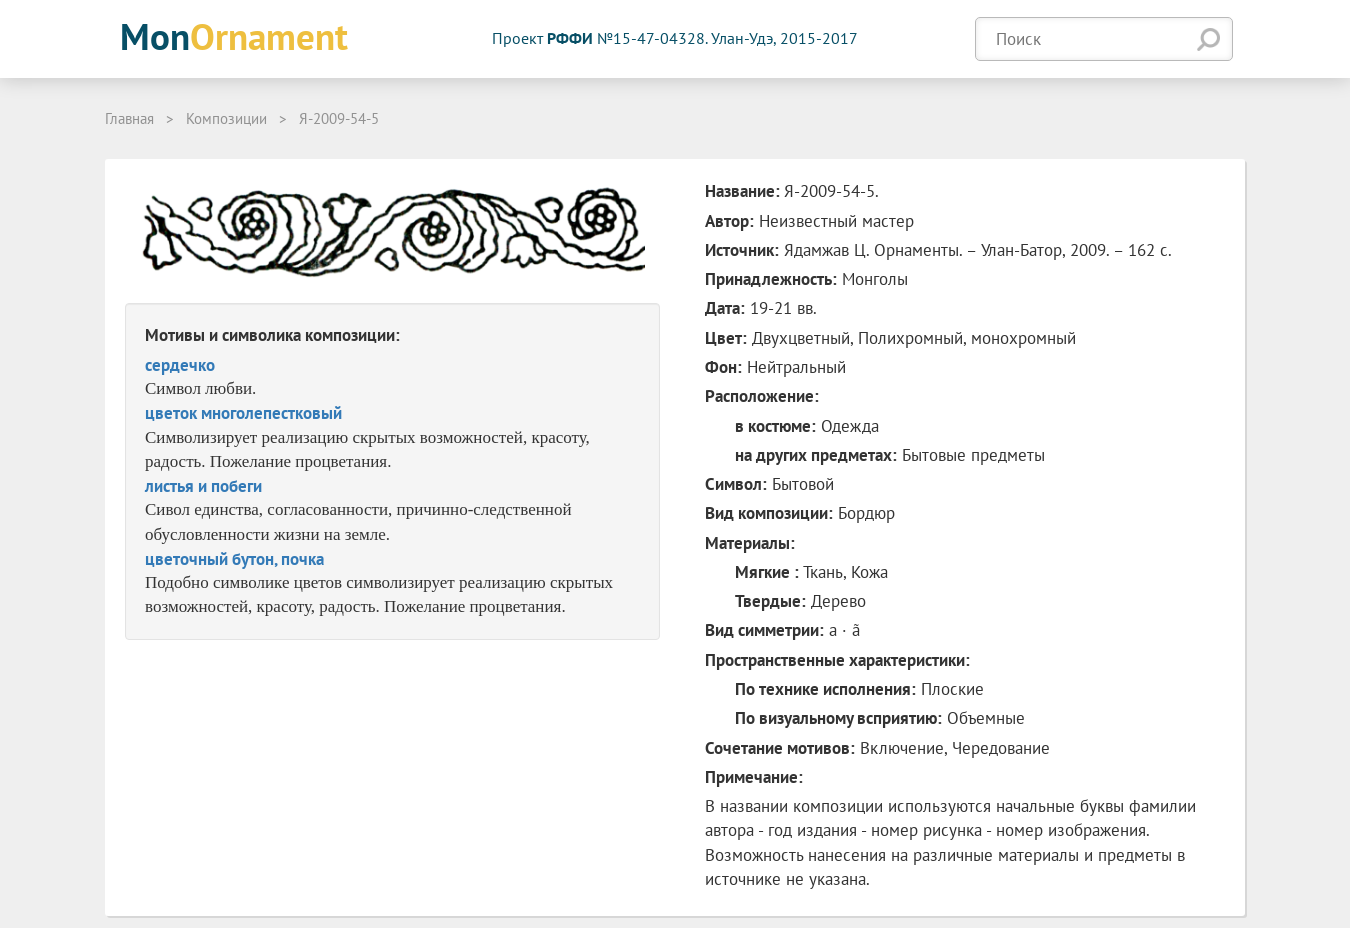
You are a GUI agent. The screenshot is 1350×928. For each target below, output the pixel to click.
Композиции (226, 118)
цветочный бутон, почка (234, 559)
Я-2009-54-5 (339, 118)
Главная (129, 118)
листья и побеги (203, 486)
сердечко (180, 365)
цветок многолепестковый (243, 413)
